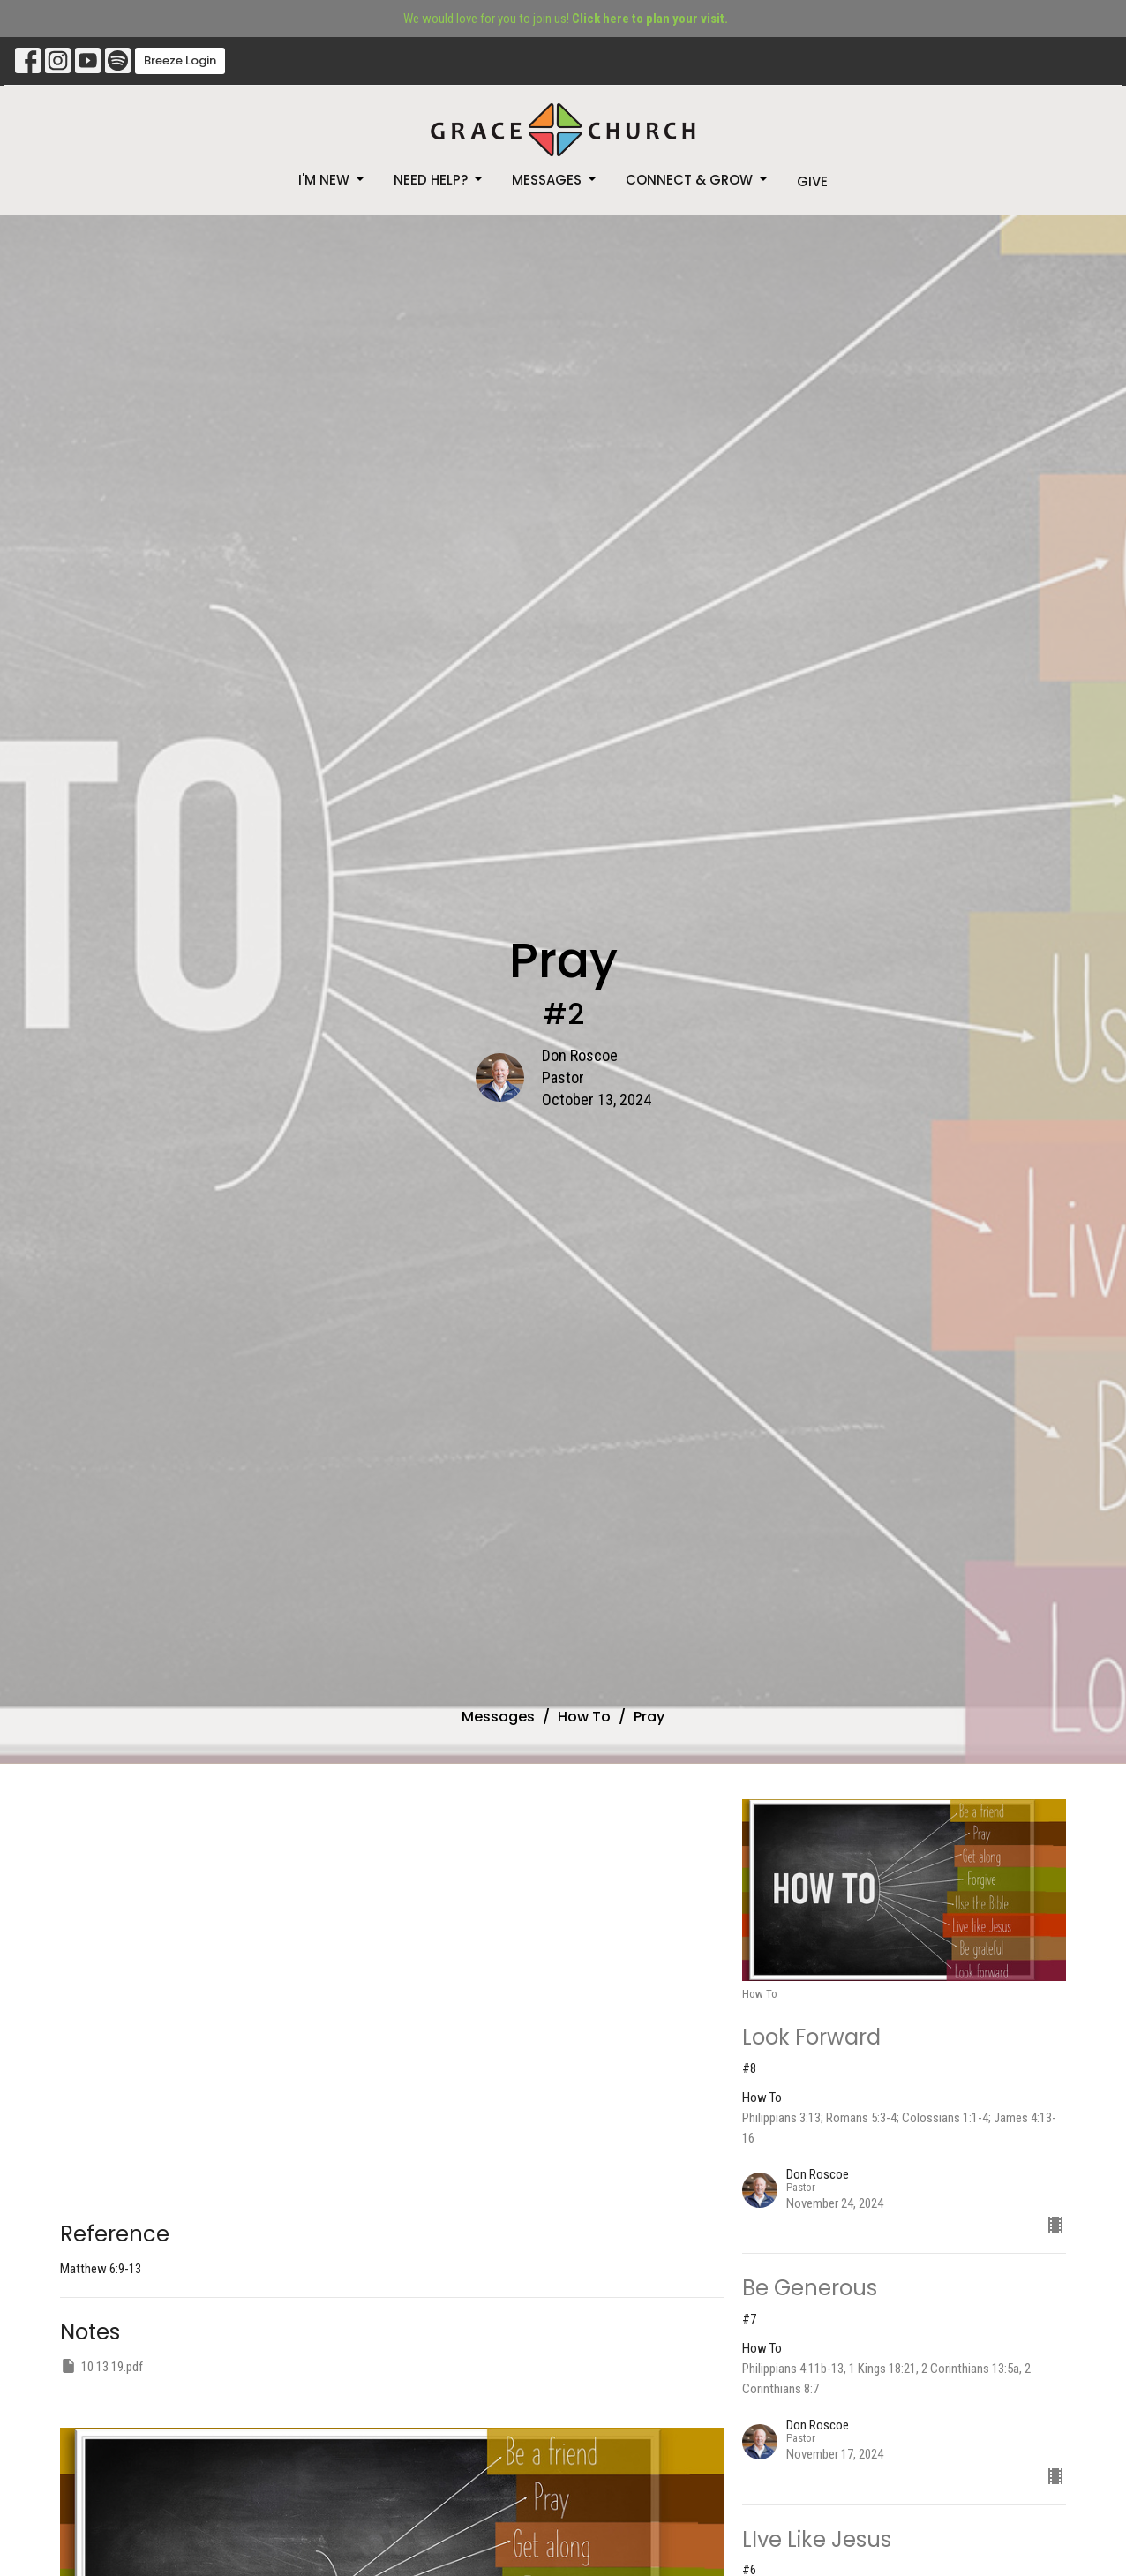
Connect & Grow (698, 179)
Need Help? (439, 179)
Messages (555, 179)
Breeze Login (180, 60)
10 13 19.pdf (101, 2366)
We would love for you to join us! (565, 18)
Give (812, 181)
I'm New (332, 179)
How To (584, 1716)
